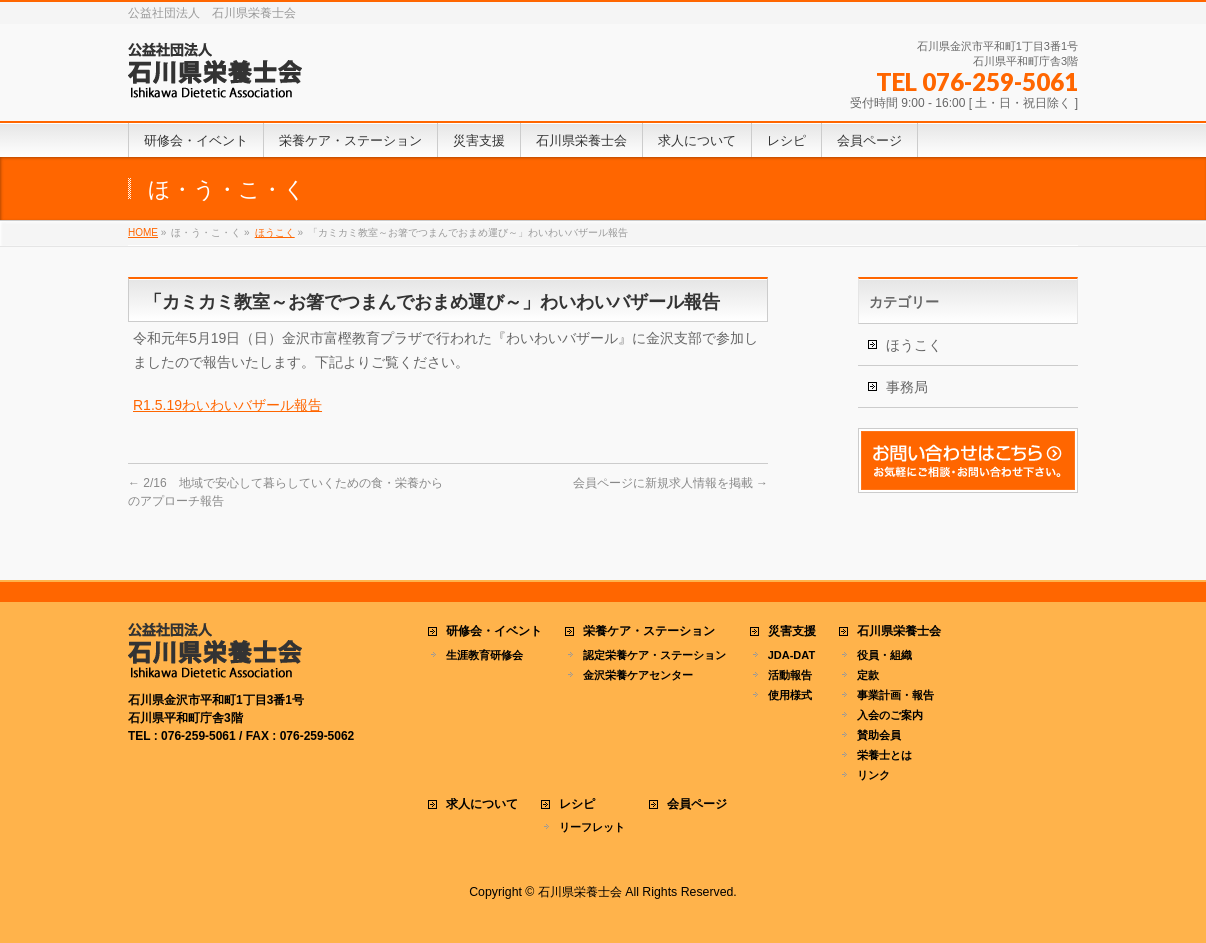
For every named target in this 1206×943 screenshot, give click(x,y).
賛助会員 (879, 735)
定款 (868, 675)
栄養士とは (884, 755)
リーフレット (592, 827)
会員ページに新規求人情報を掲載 (670, 483)
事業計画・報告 (895, 695)
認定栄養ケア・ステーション (654, 655)
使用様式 (790, 695)
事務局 (907, 387)
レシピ (577, 804)
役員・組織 (884, 655)
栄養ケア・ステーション (649, 631)
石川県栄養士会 (899, 631)
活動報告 (790, 675)
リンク (873, 775)
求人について (482, 804)
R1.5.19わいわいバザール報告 (227, 405)
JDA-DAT (791, 655)
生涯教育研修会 (484, 655)
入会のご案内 (890, 715)
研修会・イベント (494, 631)
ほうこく (914, 345)
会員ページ (697, 804)
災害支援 (792, 631)
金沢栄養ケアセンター (638, 675)
